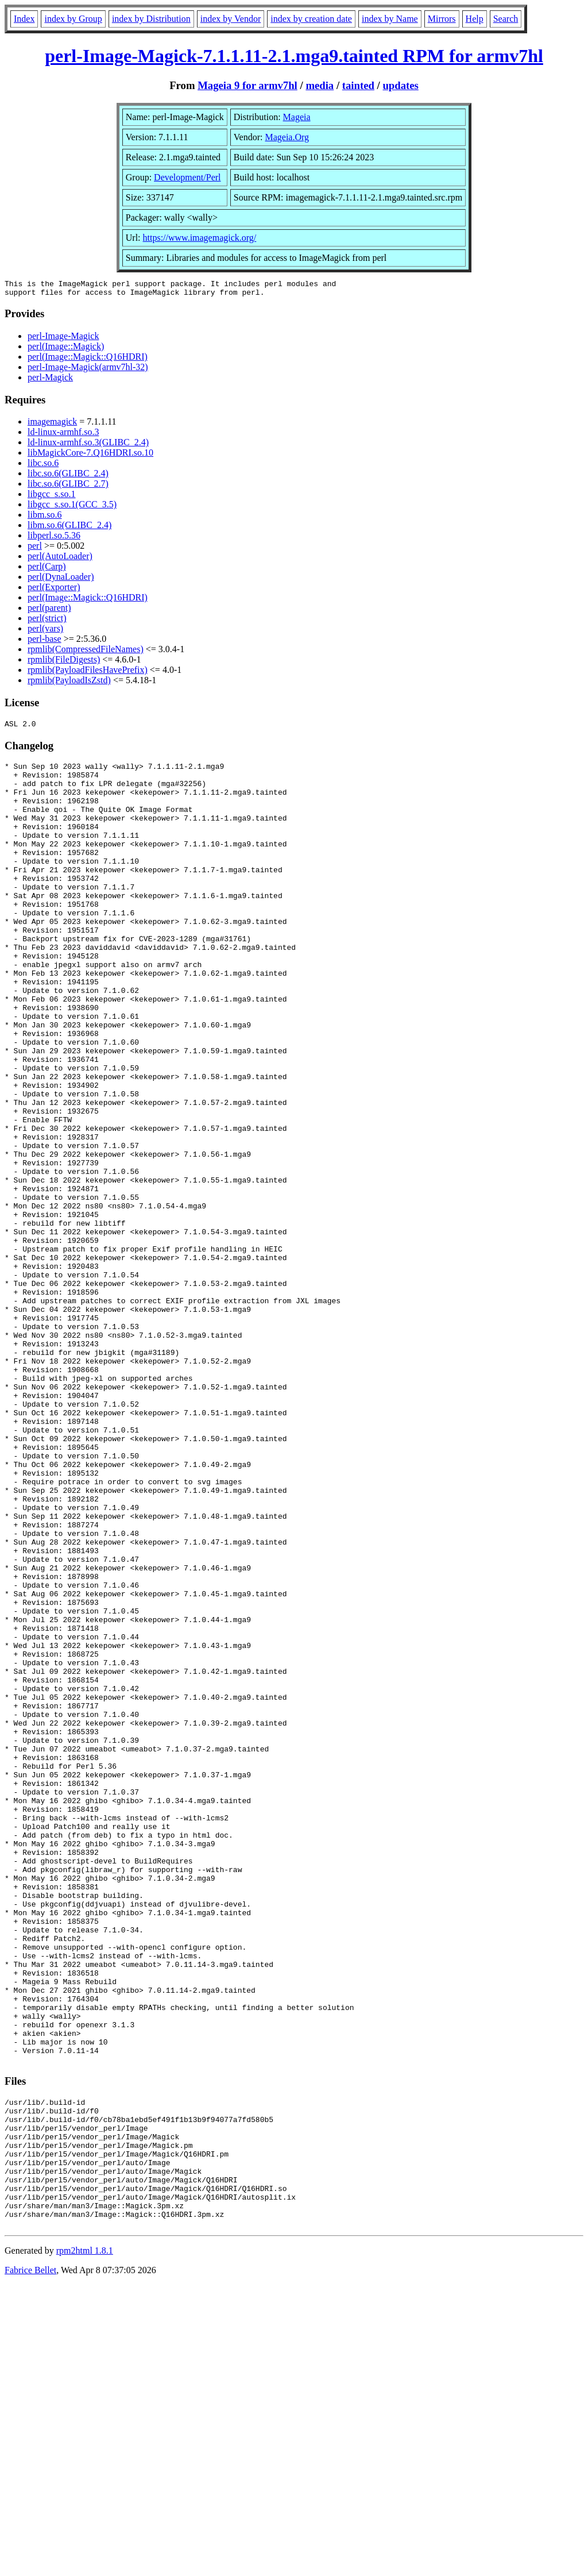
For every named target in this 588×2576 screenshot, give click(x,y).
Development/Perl (187, 177)
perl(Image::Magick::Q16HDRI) (88, 360)
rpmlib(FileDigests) (64, 663)
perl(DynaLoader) (61, 580)
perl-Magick (50, 381)
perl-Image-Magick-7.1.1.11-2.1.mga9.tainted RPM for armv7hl (294, 55)
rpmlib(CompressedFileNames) (86, 652)
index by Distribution (151, 19)
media (319, 85)
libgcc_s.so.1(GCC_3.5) (72, 508)
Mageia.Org (287, 137)
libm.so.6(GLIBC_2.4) (69, 528)
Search (506, 19)
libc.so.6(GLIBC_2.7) (68, 487)
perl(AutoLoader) (60, 559)
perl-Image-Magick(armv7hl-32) (88, 370)
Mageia (297, 117)
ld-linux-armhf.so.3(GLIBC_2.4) (88, 445)
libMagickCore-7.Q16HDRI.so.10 (90, 456)
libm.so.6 (45, 518)
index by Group (73, 19)
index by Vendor (230, 19)
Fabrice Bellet (30, 2561)
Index (24, 19)
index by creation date (311, 19)
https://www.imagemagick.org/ (200, 237)
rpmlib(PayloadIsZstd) (69, 683)
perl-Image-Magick (63, 339)
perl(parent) (49, 611)
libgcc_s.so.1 (52, 497)
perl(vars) (45, 632)
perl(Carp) (47, 570)
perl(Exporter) (54, 590)
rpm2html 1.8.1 (84, 2542)
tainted (358, 85)
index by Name (390, 19)
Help (474, 19)
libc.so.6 (43, 466)
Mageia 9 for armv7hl (247, 85)
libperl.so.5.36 (54, 539)
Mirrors (442, 19)
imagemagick (52, 425)
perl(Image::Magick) (66, 350)
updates (400, 85)
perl (35, 549)
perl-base (44, 642)
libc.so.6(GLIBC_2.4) (68, 477)
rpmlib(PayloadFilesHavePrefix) (88, 673)
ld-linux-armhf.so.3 (63, 435)
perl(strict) (47, 621)
